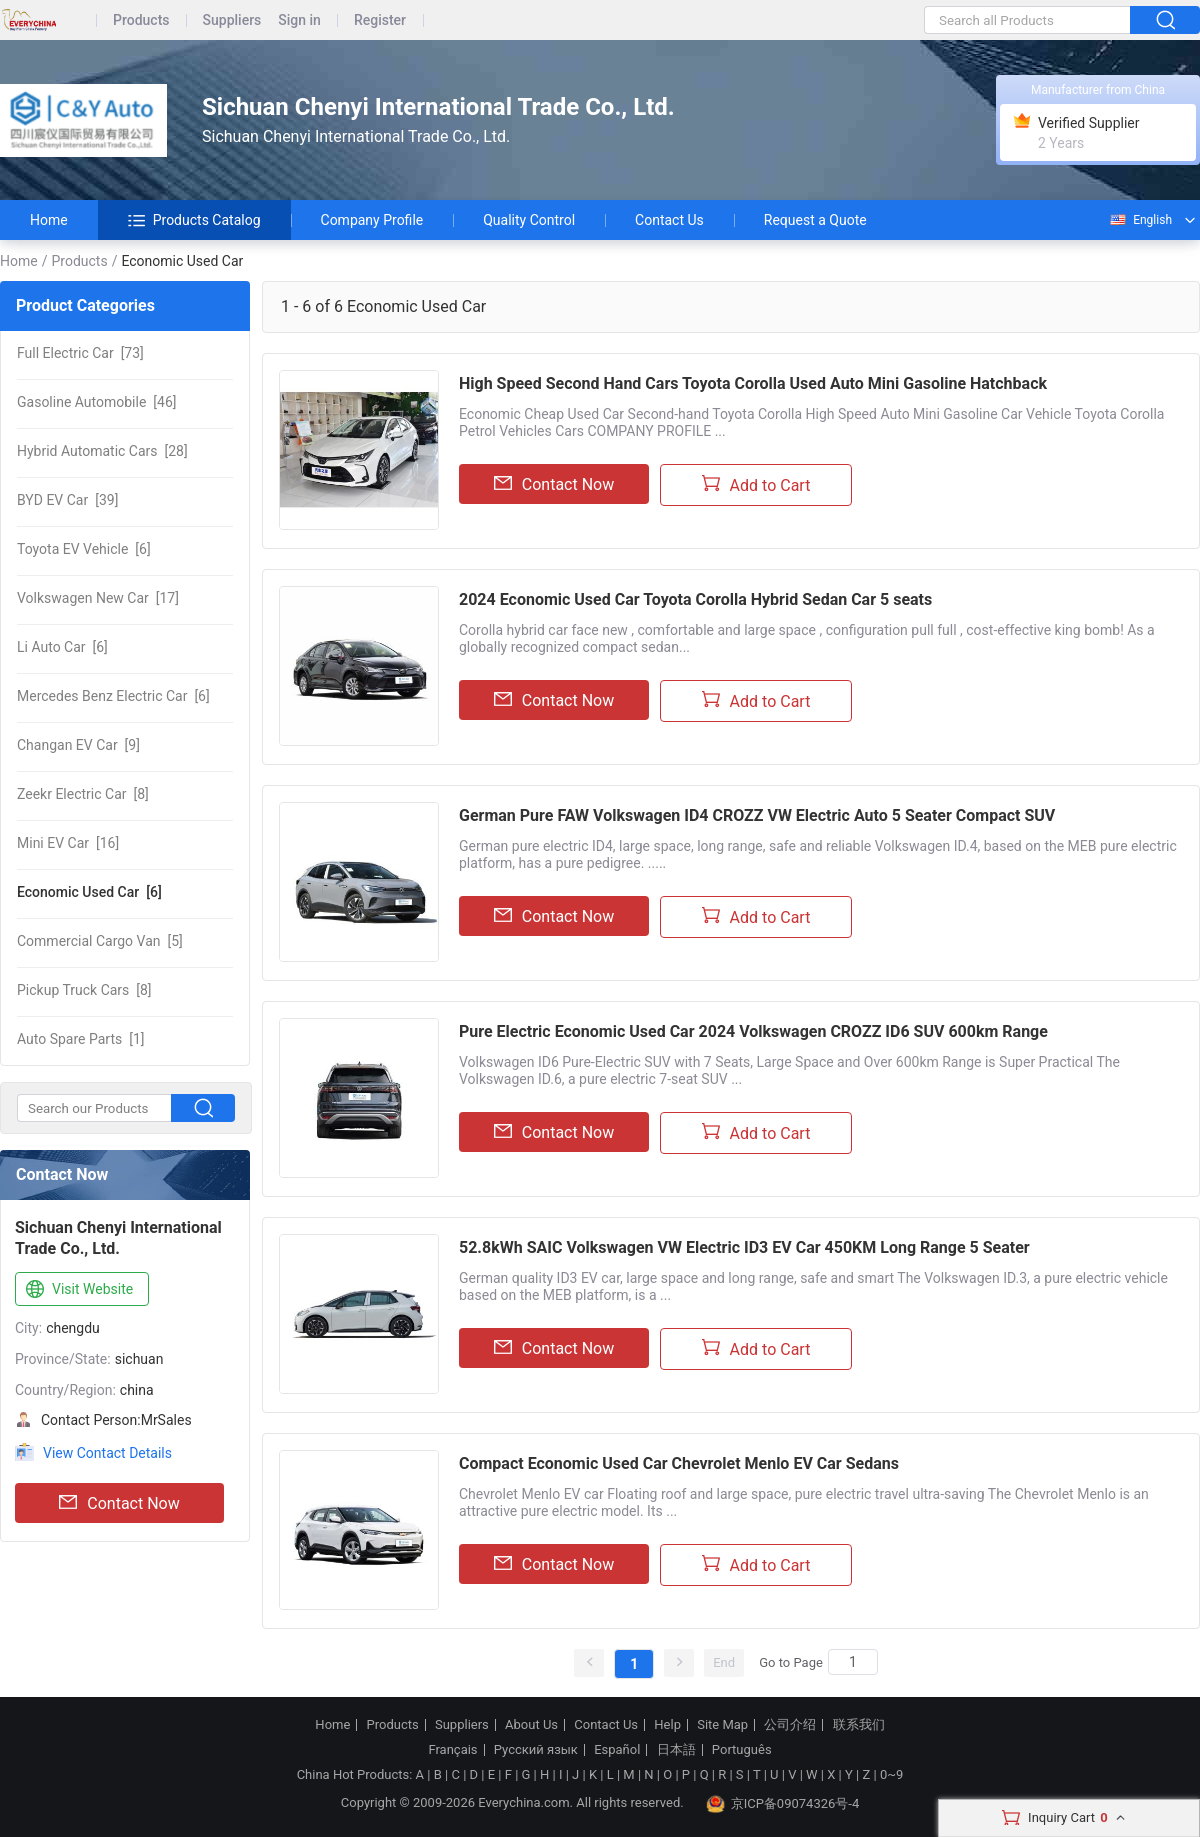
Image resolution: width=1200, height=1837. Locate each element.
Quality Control (529, 220)
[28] (102, 451)
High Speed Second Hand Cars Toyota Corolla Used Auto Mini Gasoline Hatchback (753, 383)
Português (742, 1750)
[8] (83, 794)
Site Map (722, 1725)
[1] (81, 1039)
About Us (531, 1725)
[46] (96, 402)
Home (49, 220)
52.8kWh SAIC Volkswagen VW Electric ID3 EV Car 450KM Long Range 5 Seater (744, 1247)
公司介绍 (790, 1725)
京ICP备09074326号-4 (783, 1804)
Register (380, 20)
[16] (68, 843)
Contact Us (669, 220)
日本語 (676, 1750)
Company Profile (372, 220)
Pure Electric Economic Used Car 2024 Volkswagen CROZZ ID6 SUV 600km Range (753, 1031)
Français (452, 1750)
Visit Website (77, 1290)
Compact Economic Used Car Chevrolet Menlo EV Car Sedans (679, 1463)
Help (667, 1725)
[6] (84, 549)
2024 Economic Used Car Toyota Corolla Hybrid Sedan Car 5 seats (695, 599)
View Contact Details (107, 1453)
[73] (80, 353)
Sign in (299, 20)
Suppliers (232, 20)
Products (141, 20)
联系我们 (859, 1725)
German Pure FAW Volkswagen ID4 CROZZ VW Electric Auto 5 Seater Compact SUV (757, 815)
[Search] (853, 1662)
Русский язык (536, 1750)
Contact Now (119, 1503)
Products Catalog (194, 220)
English (1140, 220)
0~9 (891, 1774)
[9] (78, 745)
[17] (98, 598)
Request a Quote (815, 220)
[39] (67, 500)
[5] (100, 941)
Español (617, 1750)
